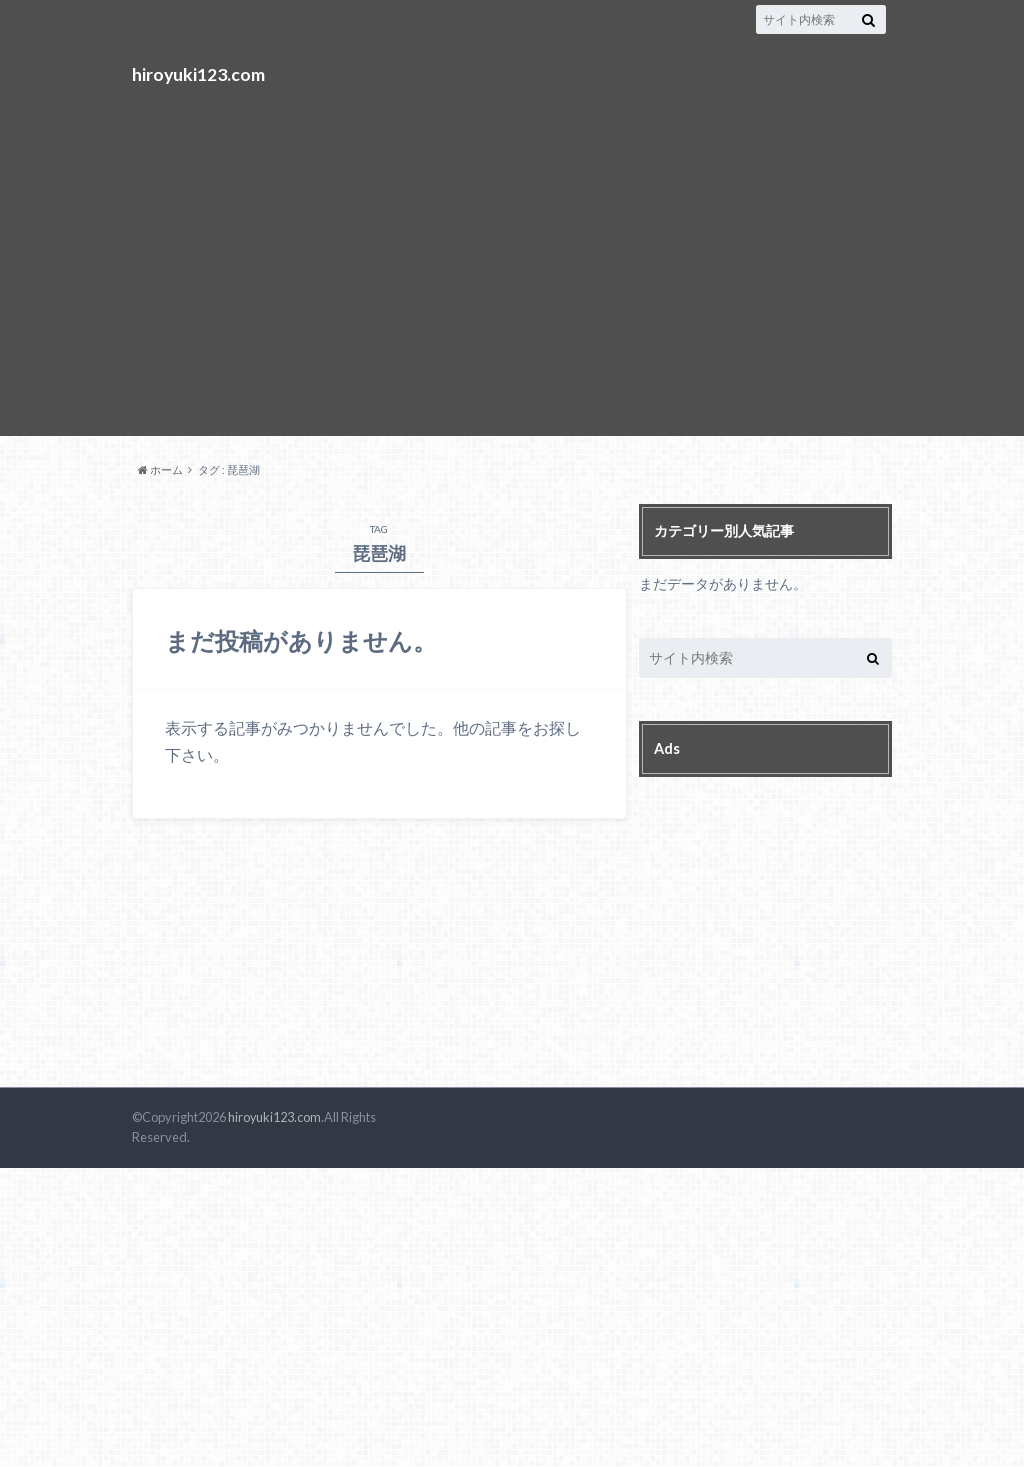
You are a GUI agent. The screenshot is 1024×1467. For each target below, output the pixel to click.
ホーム (160, 469)
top (738, 471)
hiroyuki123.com (198, 73)
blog (840, 471)
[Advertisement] (512, 250)
